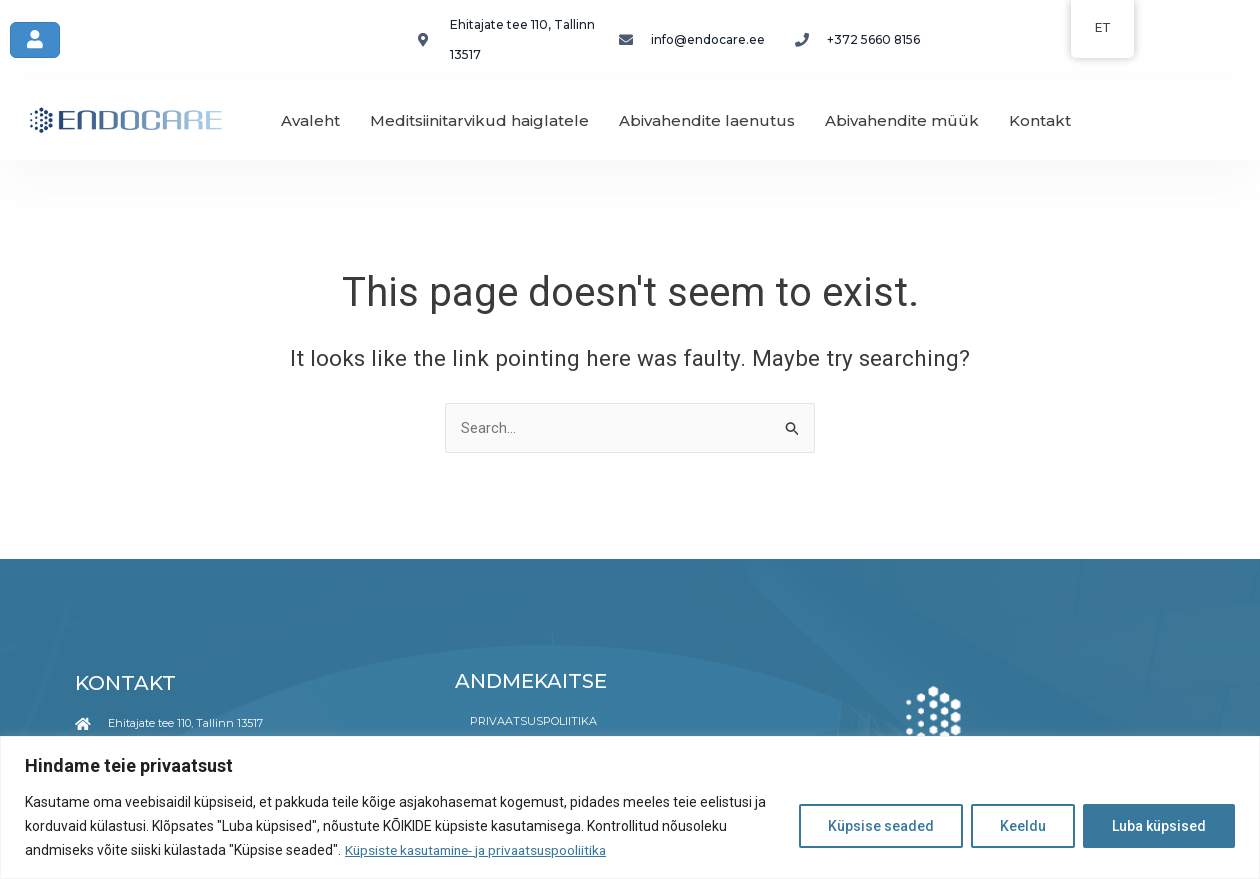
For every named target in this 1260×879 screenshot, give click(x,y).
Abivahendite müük (902, 120)
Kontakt (1040, 120)
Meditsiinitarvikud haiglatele (479, 120)
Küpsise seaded (881, 826)
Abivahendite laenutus (707, 120)
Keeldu (1023, 826)
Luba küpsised (1159, 826)
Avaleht (310, 120)
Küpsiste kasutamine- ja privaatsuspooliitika (483, 850)
